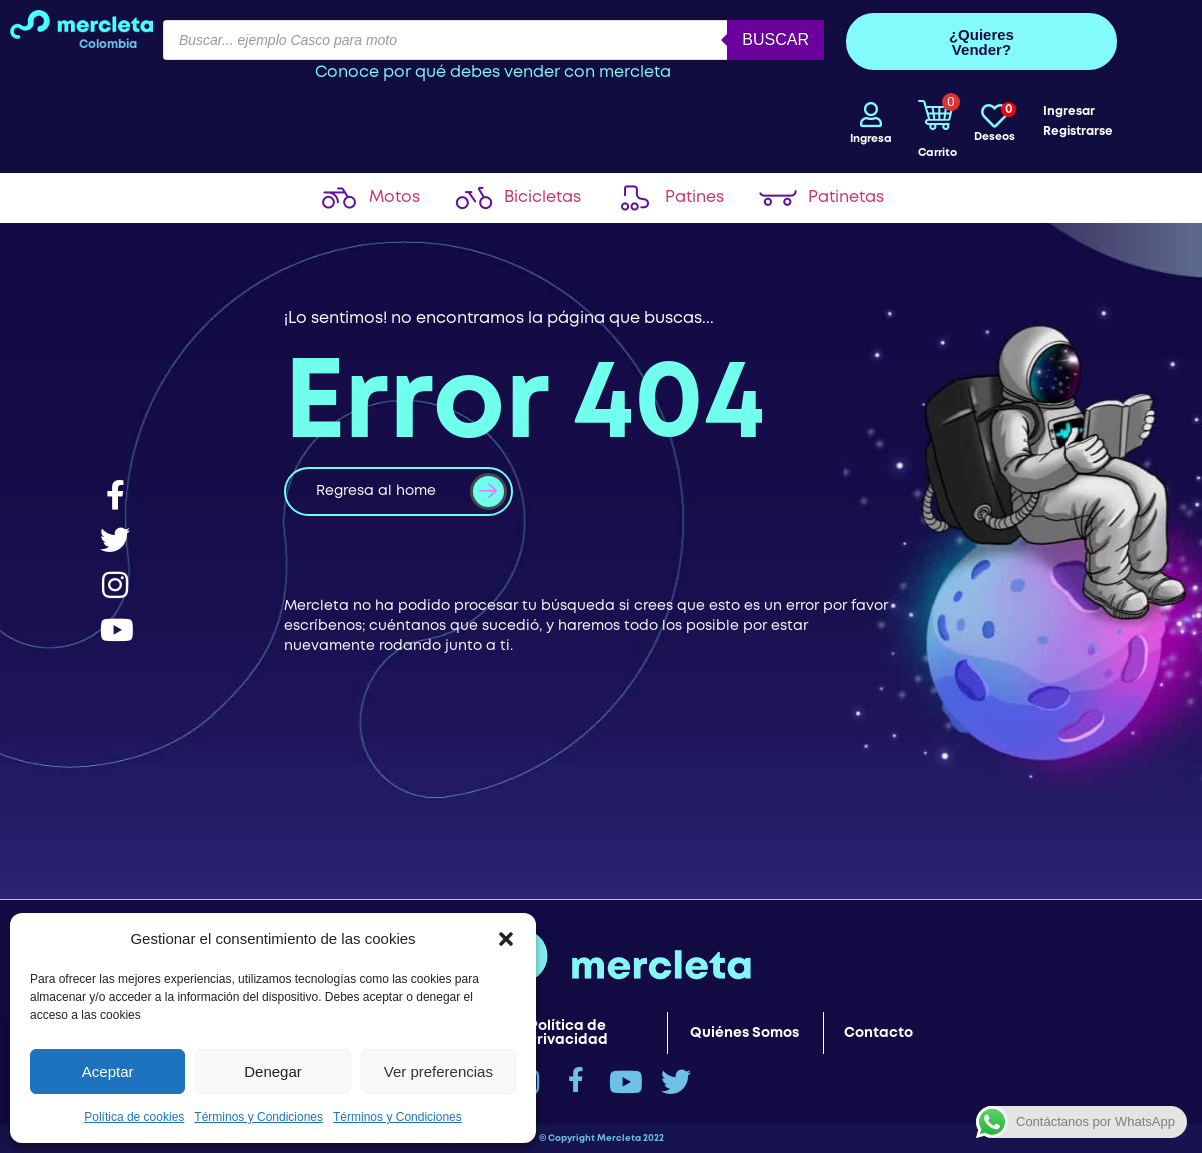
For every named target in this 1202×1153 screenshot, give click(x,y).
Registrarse (1078, 131)
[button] (506, 939)
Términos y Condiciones (258, 1117)
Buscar (775, 39)
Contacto (878, 1033)
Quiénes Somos (744, 1033)
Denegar (273, 1071)
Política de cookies (134, 1117)
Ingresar (1069, 111)
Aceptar (108, 1071)
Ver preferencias (438, 1071)
